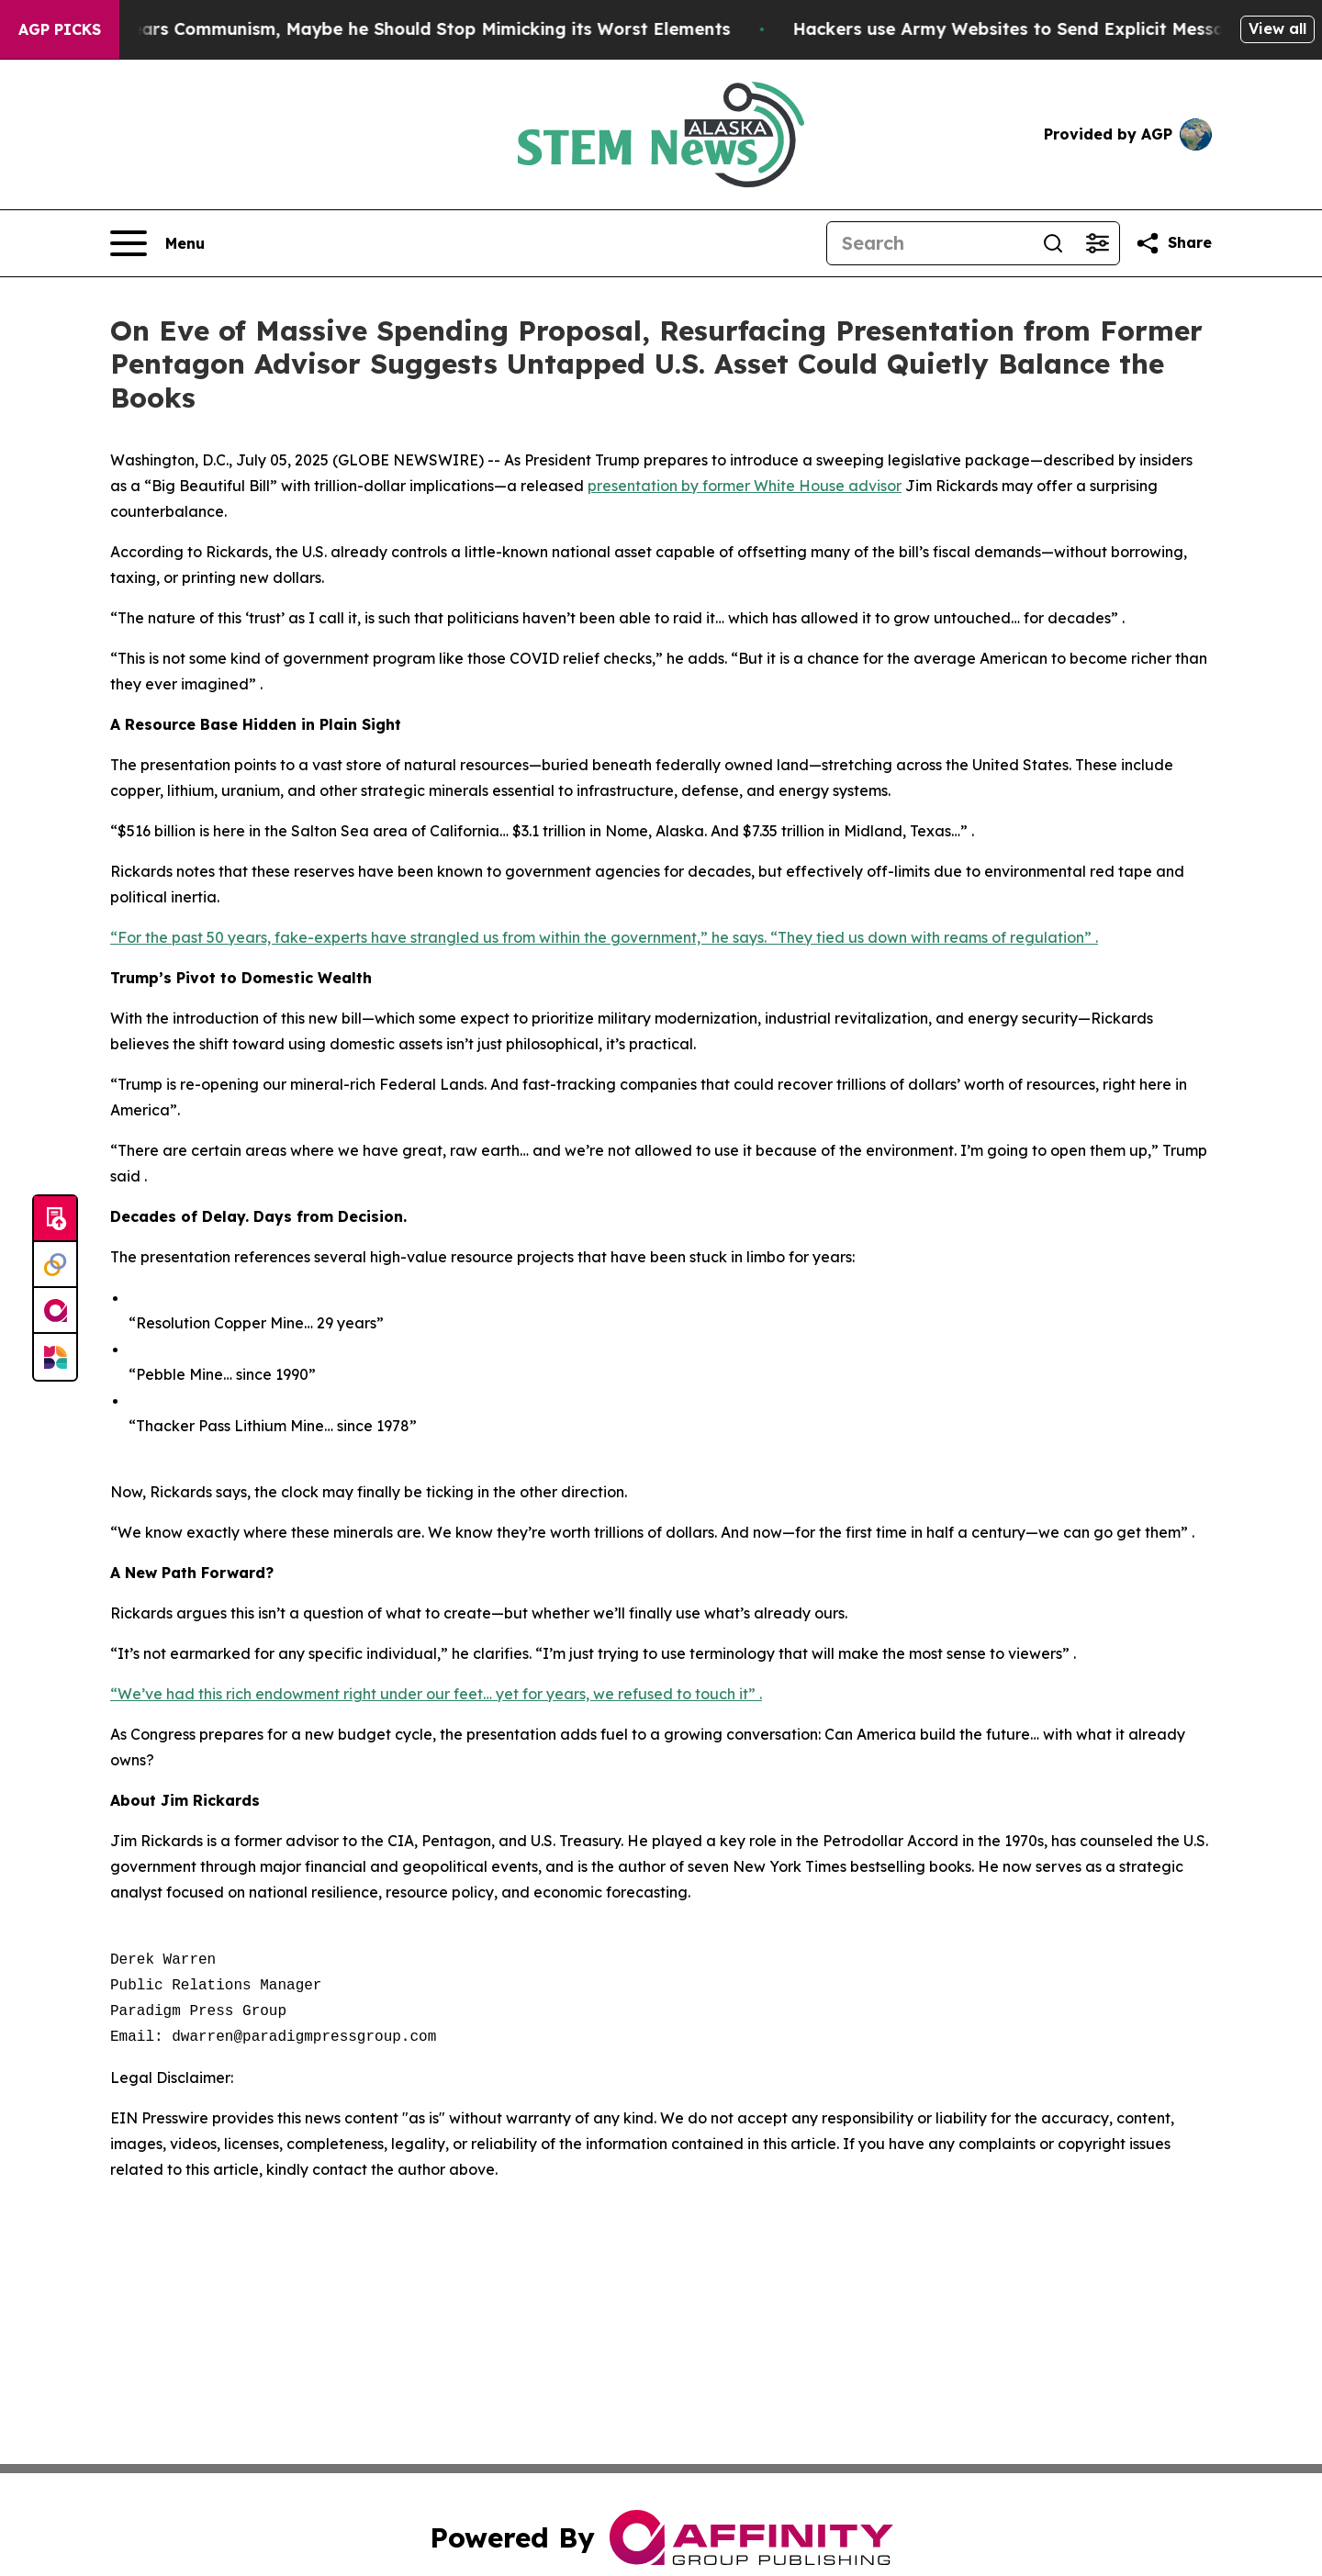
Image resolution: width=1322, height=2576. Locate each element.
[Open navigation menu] (157, 243)
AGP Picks (59, 29)
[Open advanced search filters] (1097, 243)
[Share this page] (1173, 243)
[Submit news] (55, 1219)
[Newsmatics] (55, 1357)
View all (1277, 28)
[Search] (929, 243)
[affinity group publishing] (55, 1311)
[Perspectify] (55, 1265)
